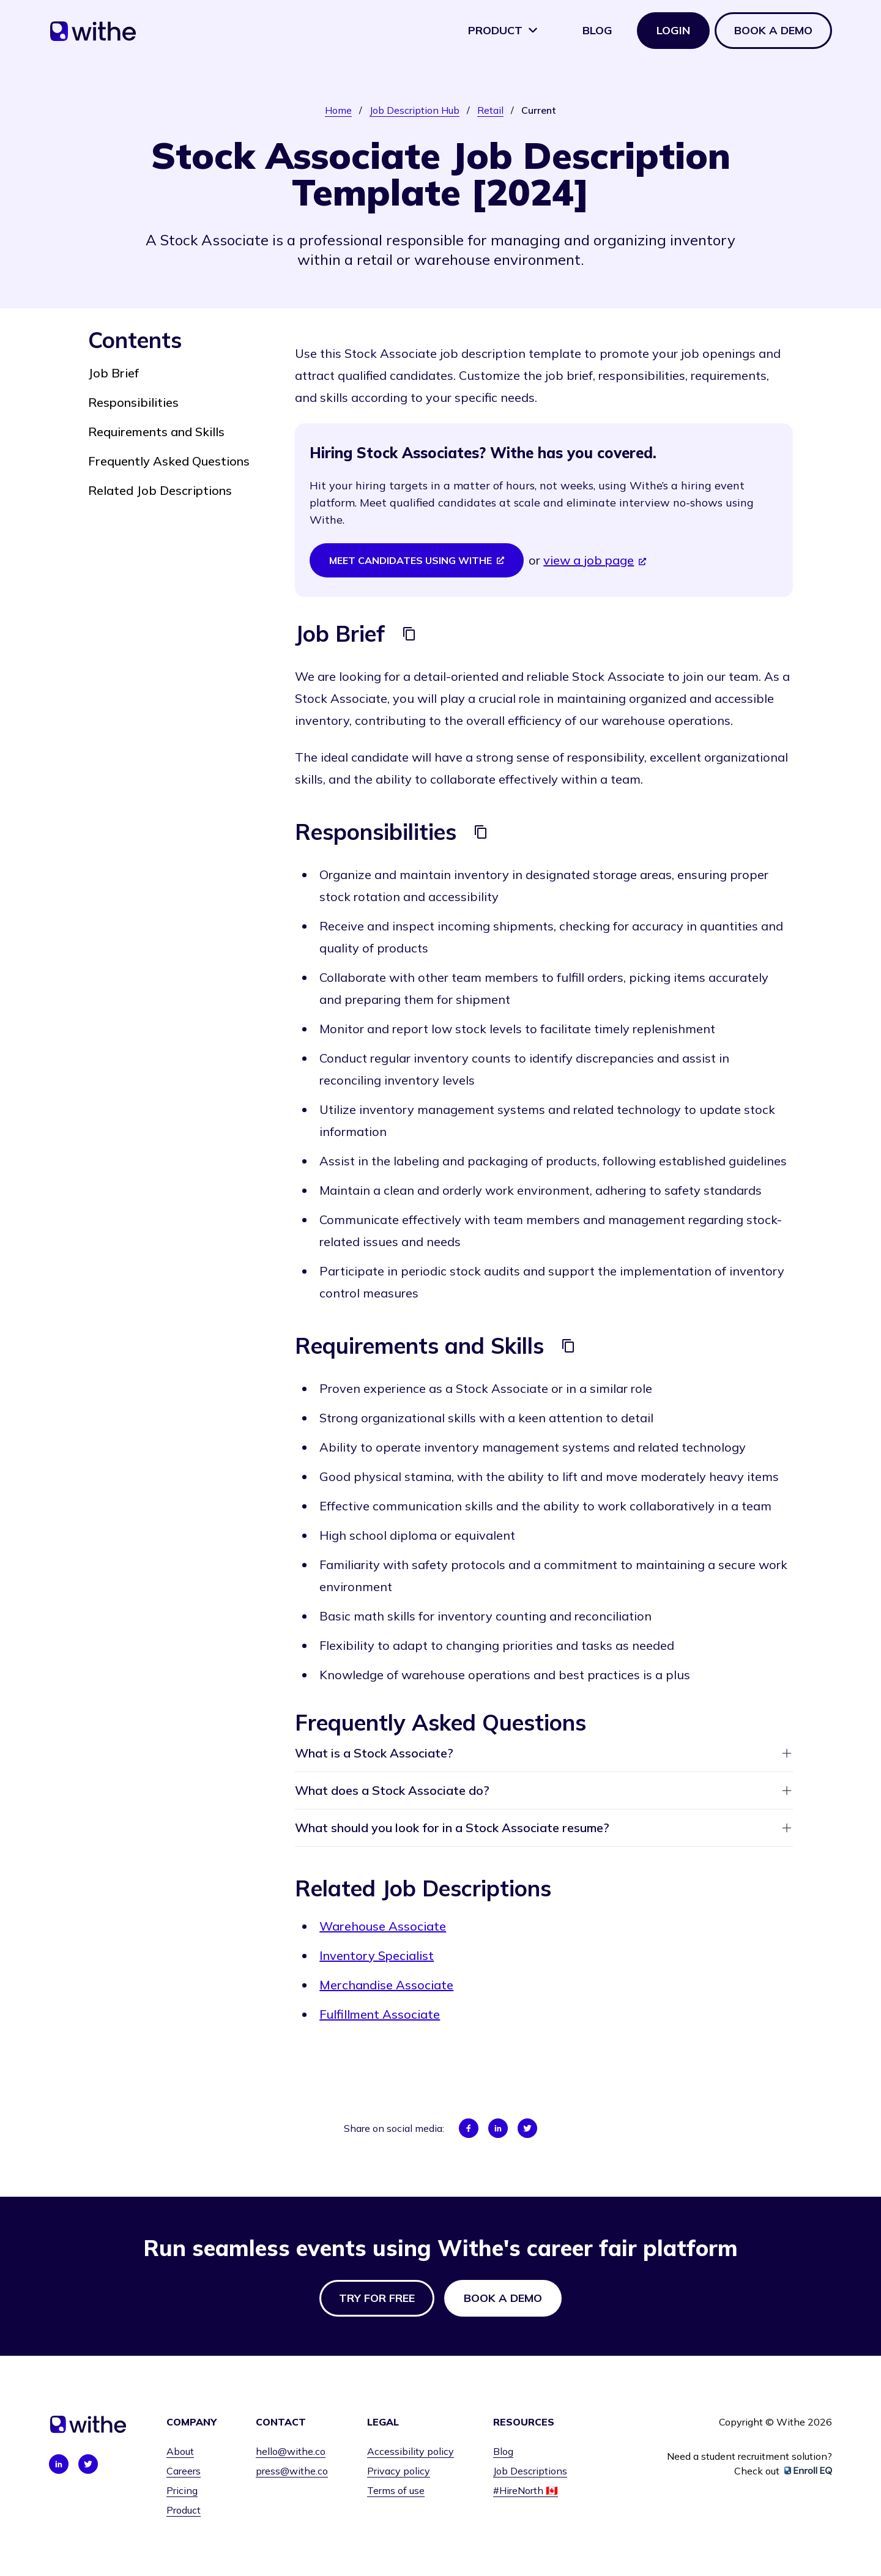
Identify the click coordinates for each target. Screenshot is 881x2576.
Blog (597, 30)
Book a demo (773, 30)
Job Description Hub (414, 110)
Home (338, 110)
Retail (490, 110)
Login (673, 30)
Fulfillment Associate (379, 2014)
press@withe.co (292, 2471)
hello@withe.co (290, 2451)
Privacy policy (398, 2471)
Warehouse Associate (382, 1926)
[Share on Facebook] (468, 2128)
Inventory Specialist (376, 1955)
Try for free (377, 2298)
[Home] (93, 35)
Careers (183, 2471)
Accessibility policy (410, 2451)
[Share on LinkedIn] (498, 2128)
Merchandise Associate (386, 1984)
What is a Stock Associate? (544, 1753)
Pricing (182, 2490)
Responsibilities (133, 402)
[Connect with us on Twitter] (88, 2464)
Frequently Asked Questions (169, 461)
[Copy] (409, 634)
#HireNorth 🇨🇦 (525, 2490)
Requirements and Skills (156, 431)
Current (538, 110)
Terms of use (396, 2490)
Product (503, 30)
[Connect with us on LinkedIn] (59, 2464)
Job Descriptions (530, 2471)
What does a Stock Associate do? (544, 1790)
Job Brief (113, 372)
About (180, 2451)
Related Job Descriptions (160, 490)
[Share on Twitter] (527, 2128)
